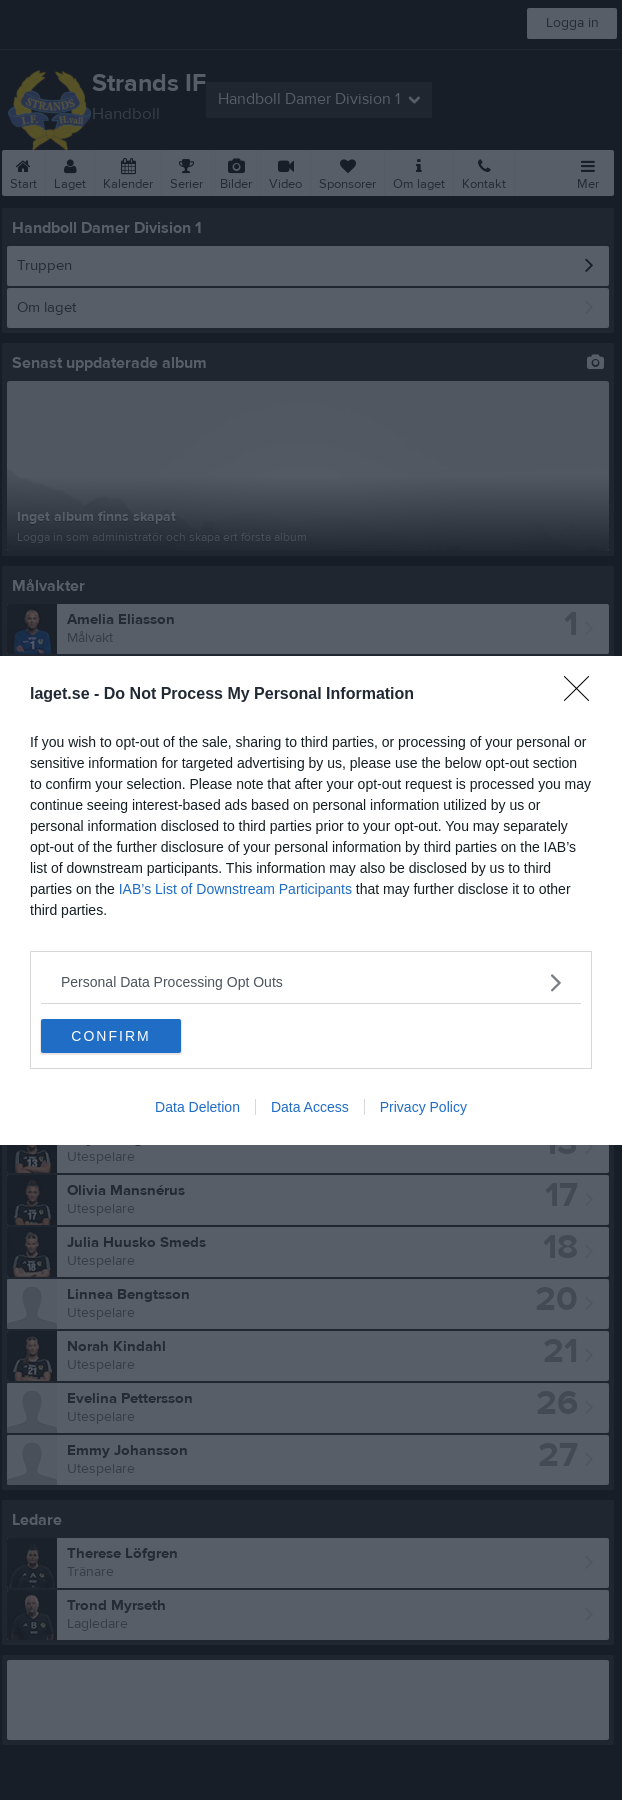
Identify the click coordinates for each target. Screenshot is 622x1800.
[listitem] (311, 981)
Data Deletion (197, 1107)
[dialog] (311, 899)
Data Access (310, 1107)
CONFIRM (110, 1035)
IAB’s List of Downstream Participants (235, 888)
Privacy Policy (423, 1107)
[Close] (583, 694)
